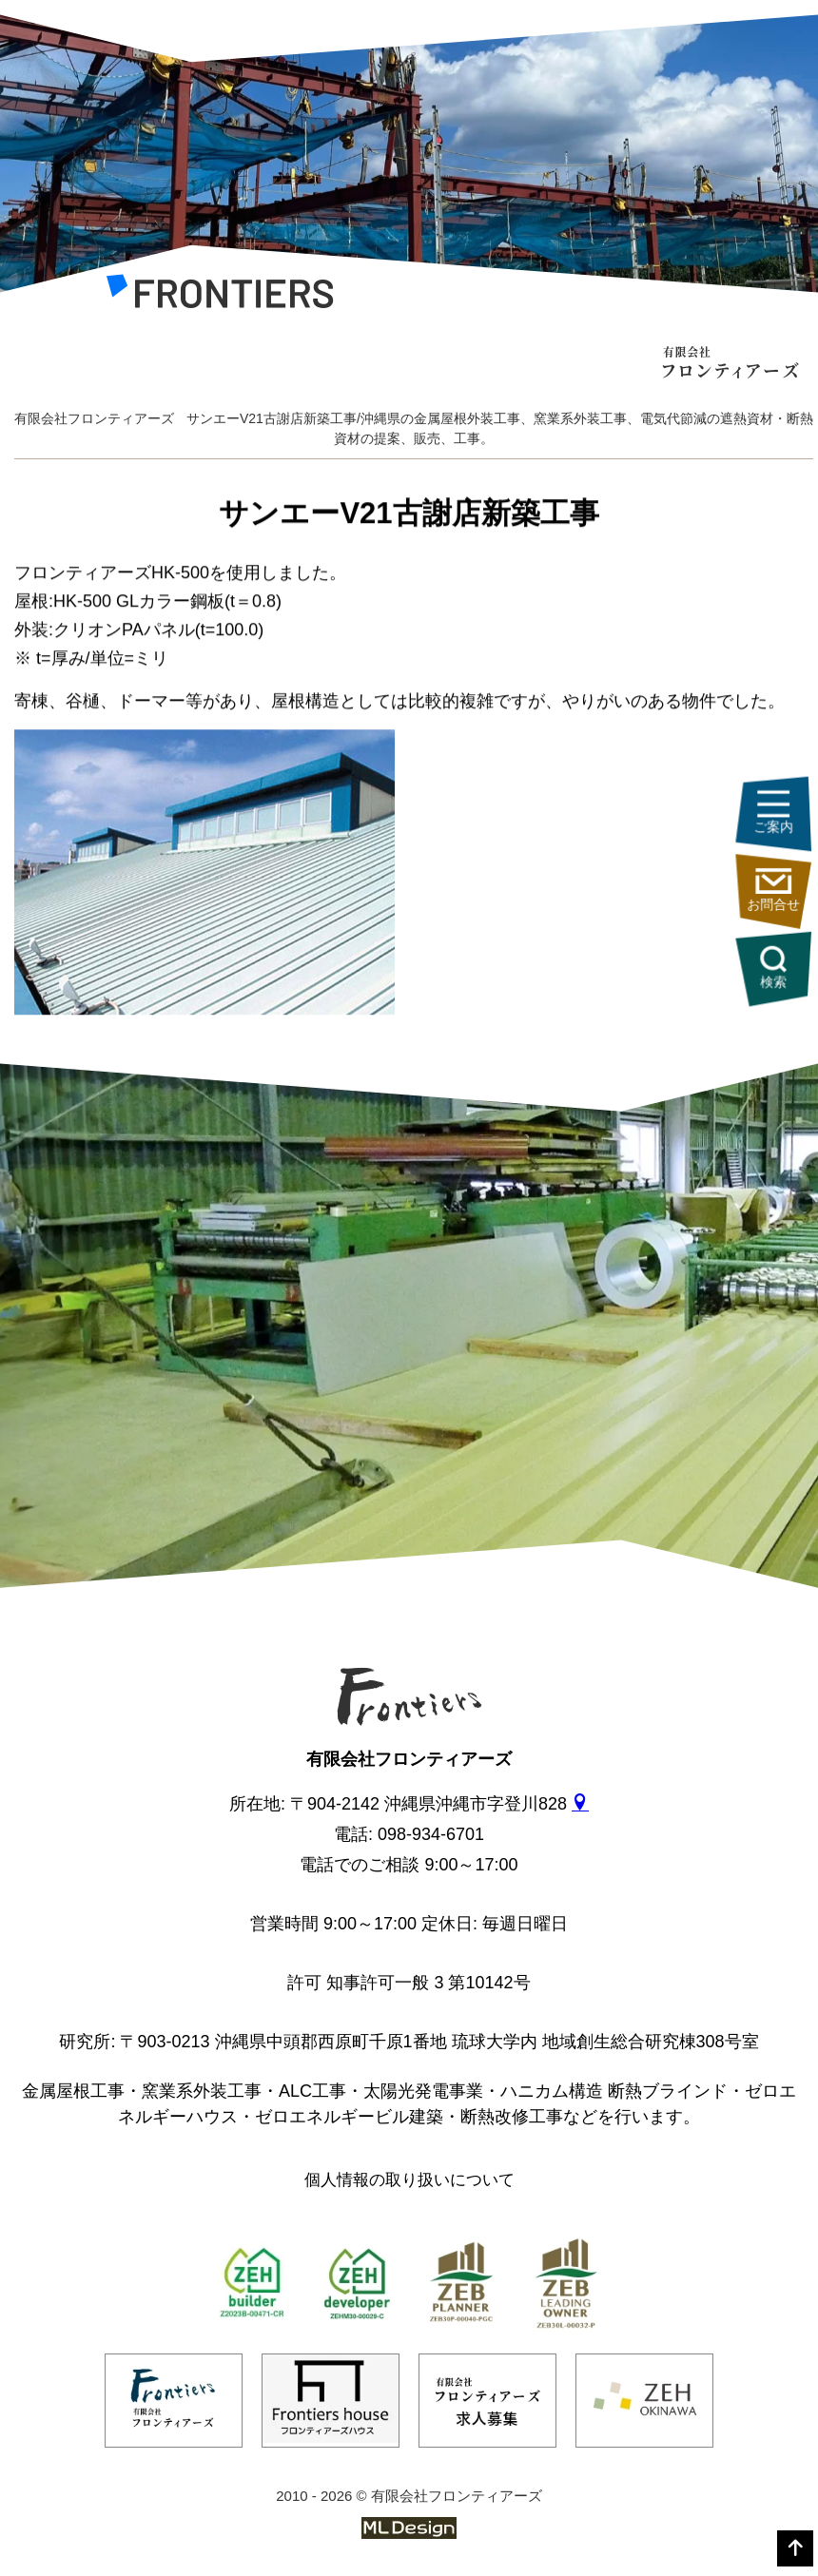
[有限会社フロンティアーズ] (220, 296)
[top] (795, 2548)
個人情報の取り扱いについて (409, 2180)
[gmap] (580, 1803)
